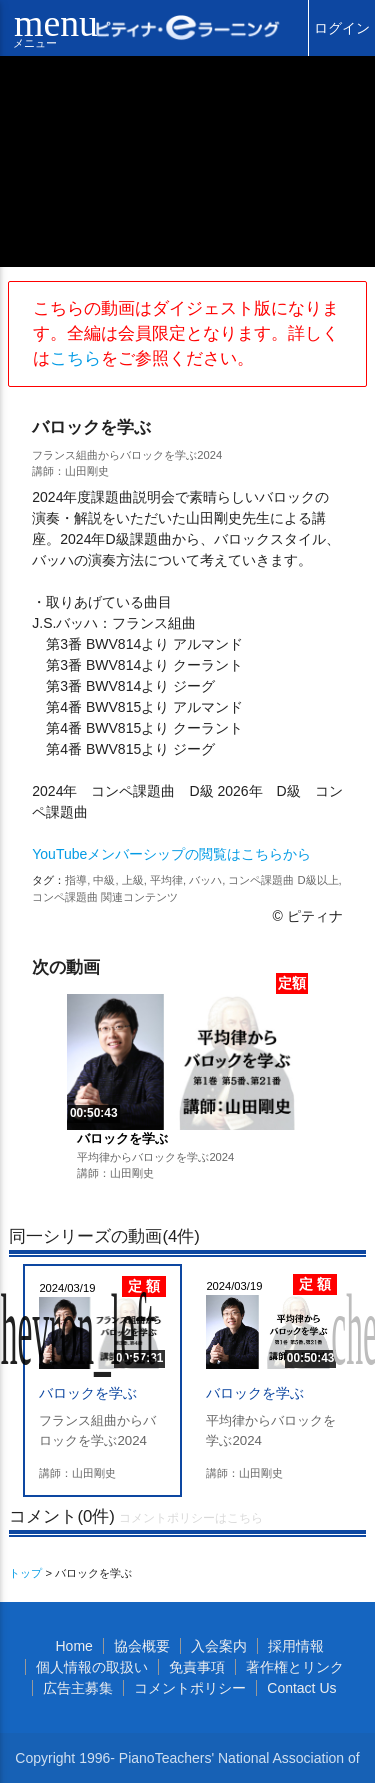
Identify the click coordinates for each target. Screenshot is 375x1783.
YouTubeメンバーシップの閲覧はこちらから (171, 854)
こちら (75, 358)
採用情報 (296, 1646)
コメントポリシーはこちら (191, 1518)
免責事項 (197, 1667)
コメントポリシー (190, 1688)
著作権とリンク (295, 1667)
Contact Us (301, 1688)
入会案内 (219, 1646)
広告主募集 (78, 1688)
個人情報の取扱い (92, 1667)
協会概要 (142, 1646)
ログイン (342, 28)
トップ (25, 1573)
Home (73, 1646)
